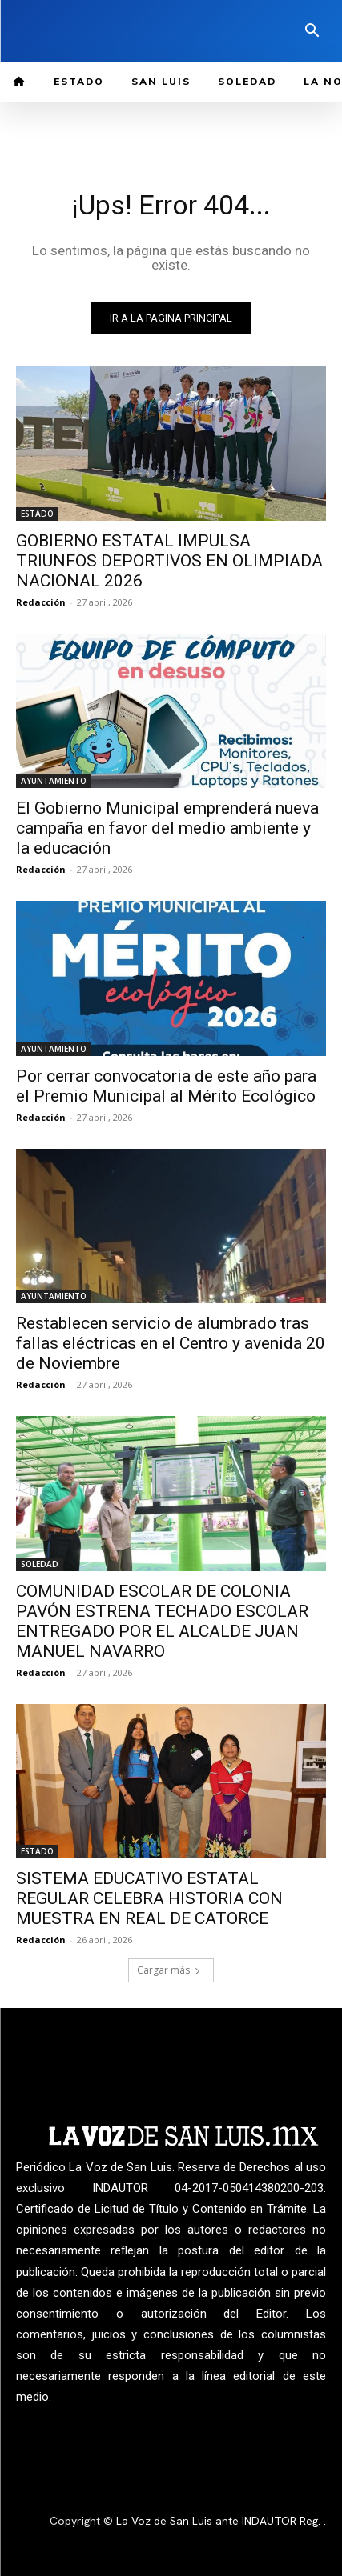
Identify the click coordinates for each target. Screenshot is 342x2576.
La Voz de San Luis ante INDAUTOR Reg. (220, 2521)
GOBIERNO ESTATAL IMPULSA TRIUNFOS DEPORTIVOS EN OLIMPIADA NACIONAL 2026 (169, 560)
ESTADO (37, 513)
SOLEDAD (39, 1564)
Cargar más (169, 1970)
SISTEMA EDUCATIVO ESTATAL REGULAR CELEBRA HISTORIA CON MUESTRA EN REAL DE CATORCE (149, 1898)
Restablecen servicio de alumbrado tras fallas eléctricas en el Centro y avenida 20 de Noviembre (170, 1343)
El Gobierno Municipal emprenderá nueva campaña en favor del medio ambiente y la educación (167, 828)
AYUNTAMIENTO (54, 780)
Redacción (41, 602)
